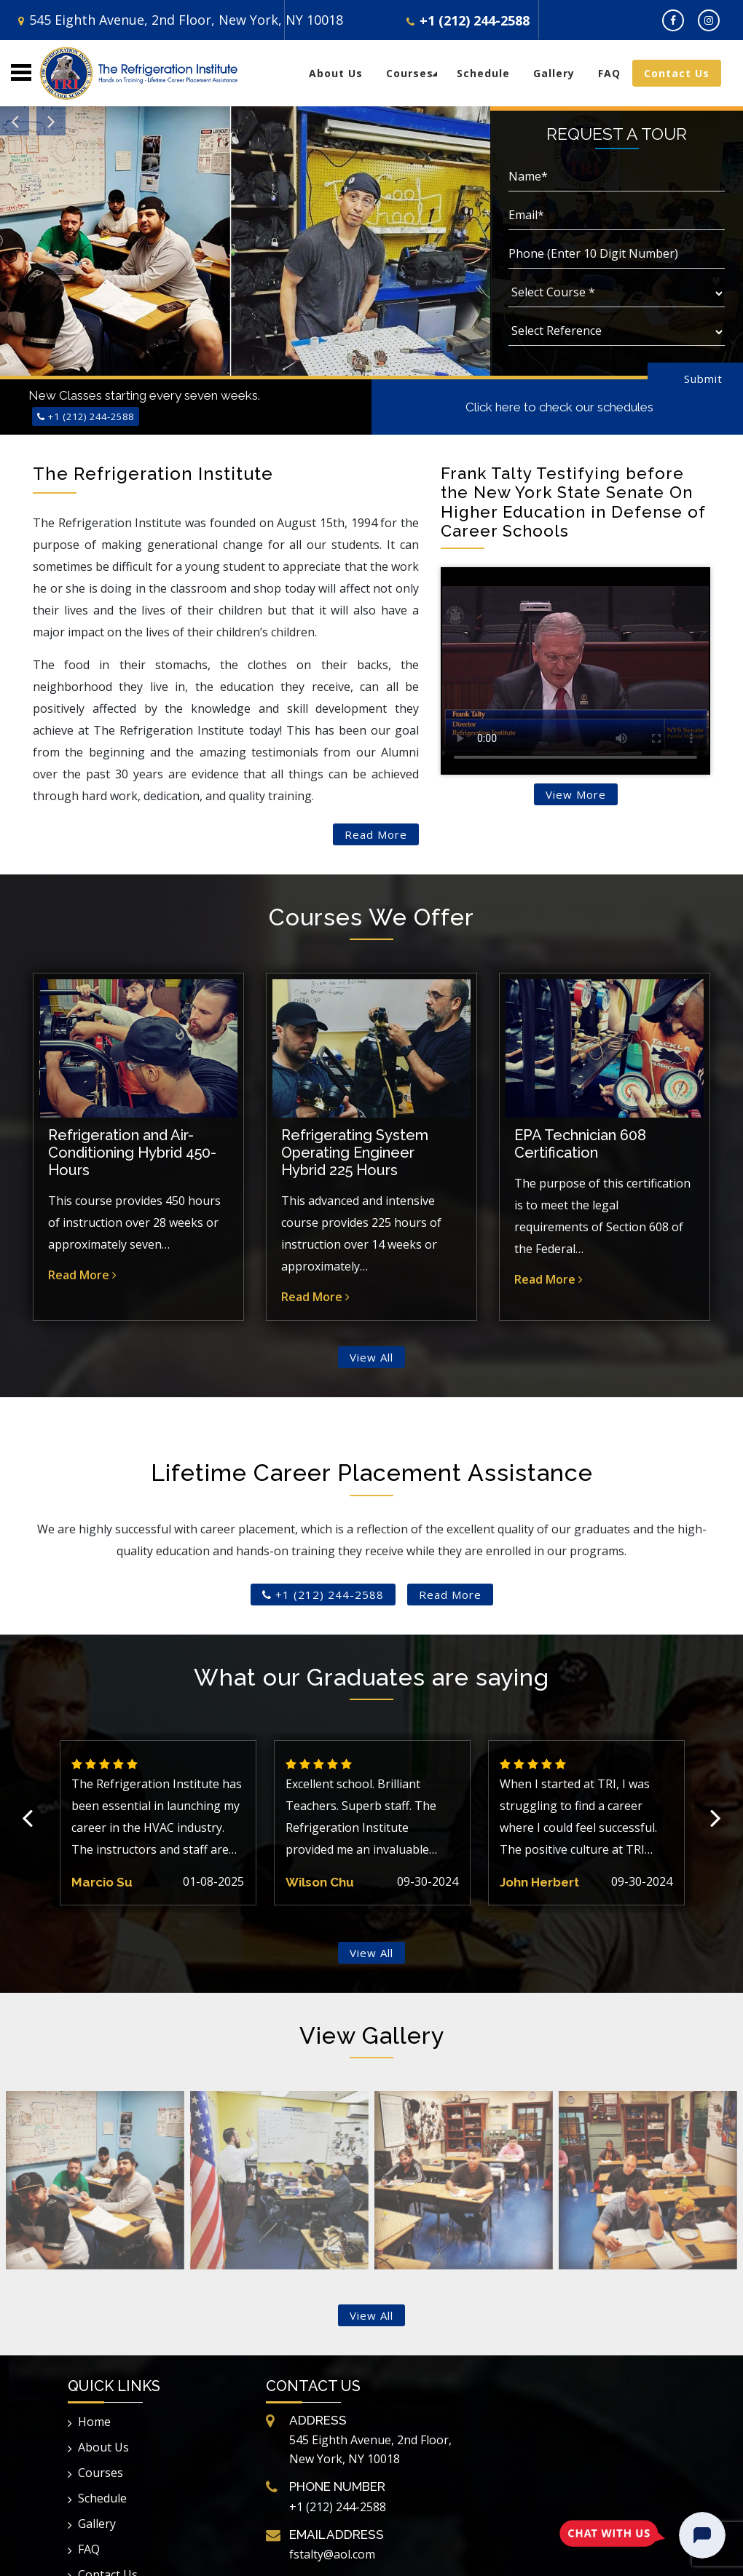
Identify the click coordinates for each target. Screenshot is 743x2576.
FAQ (609, 73)
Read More (376, 834)
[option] (158, 1822)
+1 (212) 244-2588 (468, 20)
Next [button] (715, 1822)
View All (371, 1357)
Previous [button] (27, 1822)
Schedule (483, 73)
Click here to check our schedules (559, 407)
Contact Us (676, 73)
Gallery (554, 73)
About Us (336, 73)
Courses (409, 73)
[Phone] (616, 255)
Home (89, 2422)
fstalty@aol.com (332, 2554)
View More (576, 794)
